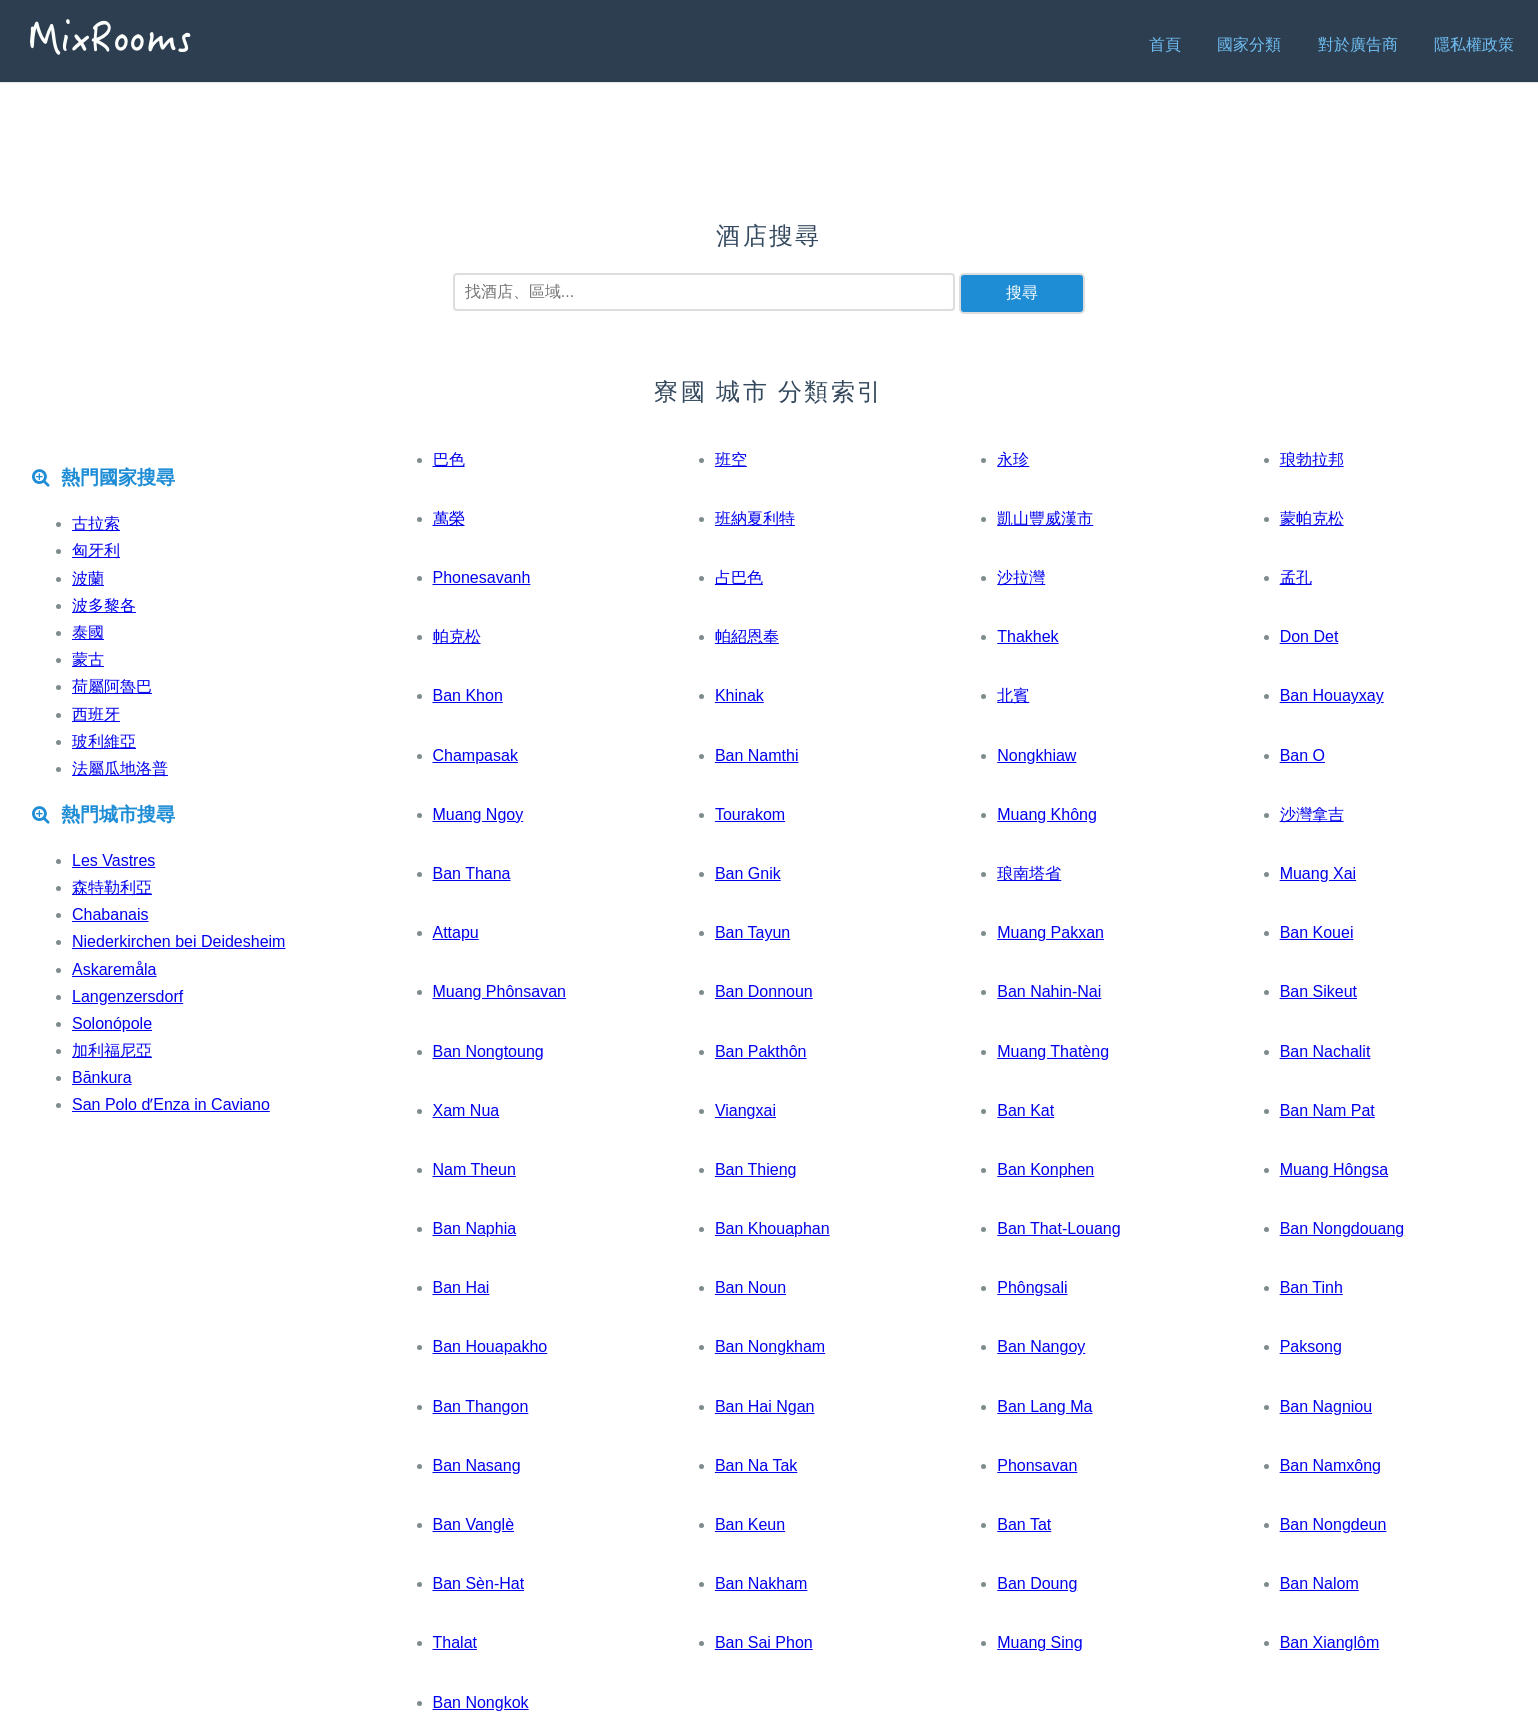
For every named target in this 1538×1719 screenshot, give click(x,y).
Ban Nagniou (1326, 1406)
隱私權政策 (1474, 44)
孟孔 (1296, 577)
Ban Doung (1037, 1583)
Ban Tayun (752, 932)
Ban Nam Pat (1327, 1110)
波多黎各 (104, 605)
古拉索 (96, 523)
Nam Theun (474, 1169)
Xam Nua (466, 1110)
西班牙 (96, 714)
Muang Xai (1318, 873)
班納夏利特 (755, 518)
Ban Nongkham (770, 1346)
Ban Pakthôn (761, 1051)
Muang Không (1047, 814)
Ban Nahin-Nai (1049, 991)
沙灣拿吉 (1312, 814)
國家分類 (1249, 44)
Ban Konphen (1045, 1169)
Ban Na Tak (756, 1465)
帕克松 (457, 636)
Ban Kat (1025, 1110)
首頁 (1165, 44)
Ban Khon (468, 695)
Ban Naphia (475, 1228)
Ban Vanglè (474, 1524)
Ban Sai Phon (764, 1642)
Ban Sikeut (1318, 991)
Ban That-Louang (1058, 1228)
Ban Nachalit (1325, 1051)
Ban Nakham (761, 1583)
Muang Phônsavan (499, 991)
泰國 (88, 632)
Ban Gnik (748, 873)
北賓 (1013, 695)
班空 (731, 459)
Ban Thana (472, 873)
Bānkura (102, 1077)
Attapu (456, 932)
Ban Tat (1024, 1524)
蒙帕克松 (1312, 518)
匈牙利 (96, 550)
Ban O (1302, 755)
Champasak (475, 755)
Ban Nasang (477, 1465)
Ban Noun (750, 1287)
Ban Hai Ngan (765, 1406)
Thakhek (1027, 636)
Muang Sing (1039, 1642)
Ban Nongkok (481, 1702)
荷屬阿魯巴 (112, 686)
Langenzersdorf (127, 996)
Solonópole (112, 1023)
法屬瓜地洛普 (120, 768)
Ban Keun (750, 1524)
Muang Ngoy (478, 814)
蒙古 (88, 659)
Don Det (1309, 636)
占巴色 (739, 577)
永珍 (1013, 459)
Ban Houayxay (1332, 695)
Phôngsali (1032, 1287)
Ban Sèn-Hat (479, 1583)
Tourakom (750, 814)
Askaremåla (114, 969)
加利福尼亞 (112, 1050)
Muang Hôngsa (1334, 1169)
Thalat (455, 1642)
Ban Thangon (481, 1406)
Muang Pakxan (1050, 932)
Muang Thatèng (1053, 1051)
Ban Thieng (756, 1169)
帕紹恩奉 (747, 636)
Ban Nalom (1319, 1583)
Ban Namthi (757, 755)
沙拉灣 (1021, 577)
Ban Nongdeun (1333, 1524)
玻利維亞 (104, 741)
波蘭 (88, 578)
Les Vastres (113, 860)
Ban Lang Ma (1044, 1406)
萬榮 (449, 518)
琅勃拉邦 (1312, 459)
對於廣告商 (1358, 44)
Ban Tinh (1311, 1287)
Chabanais (110, 914)
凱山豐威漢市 (1045, 518)
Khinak (739, 695)
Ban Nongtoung (488, 1051)
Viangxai (745, 1110)
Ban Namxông (1330, 1465)
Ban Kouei (1317, 932)
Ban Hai (461, 1287)
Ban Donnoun (764, 991)
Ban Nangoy (1041, 1346)
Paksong (1311, 1346)
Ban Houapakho (490, 1346)
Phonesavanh (482, 577)
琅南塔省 (1029, 873)
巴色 (449, 459)
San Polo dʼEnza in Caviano (171, 1104)
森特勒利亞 (112, 887)
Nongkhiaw (1036, 755)
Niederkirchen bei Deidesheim (178, 941)
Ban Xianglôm (1330, 1642)
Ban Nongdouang (1342, 1228)
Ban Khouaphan (772, 1228)
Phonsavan (1037, 1465)
